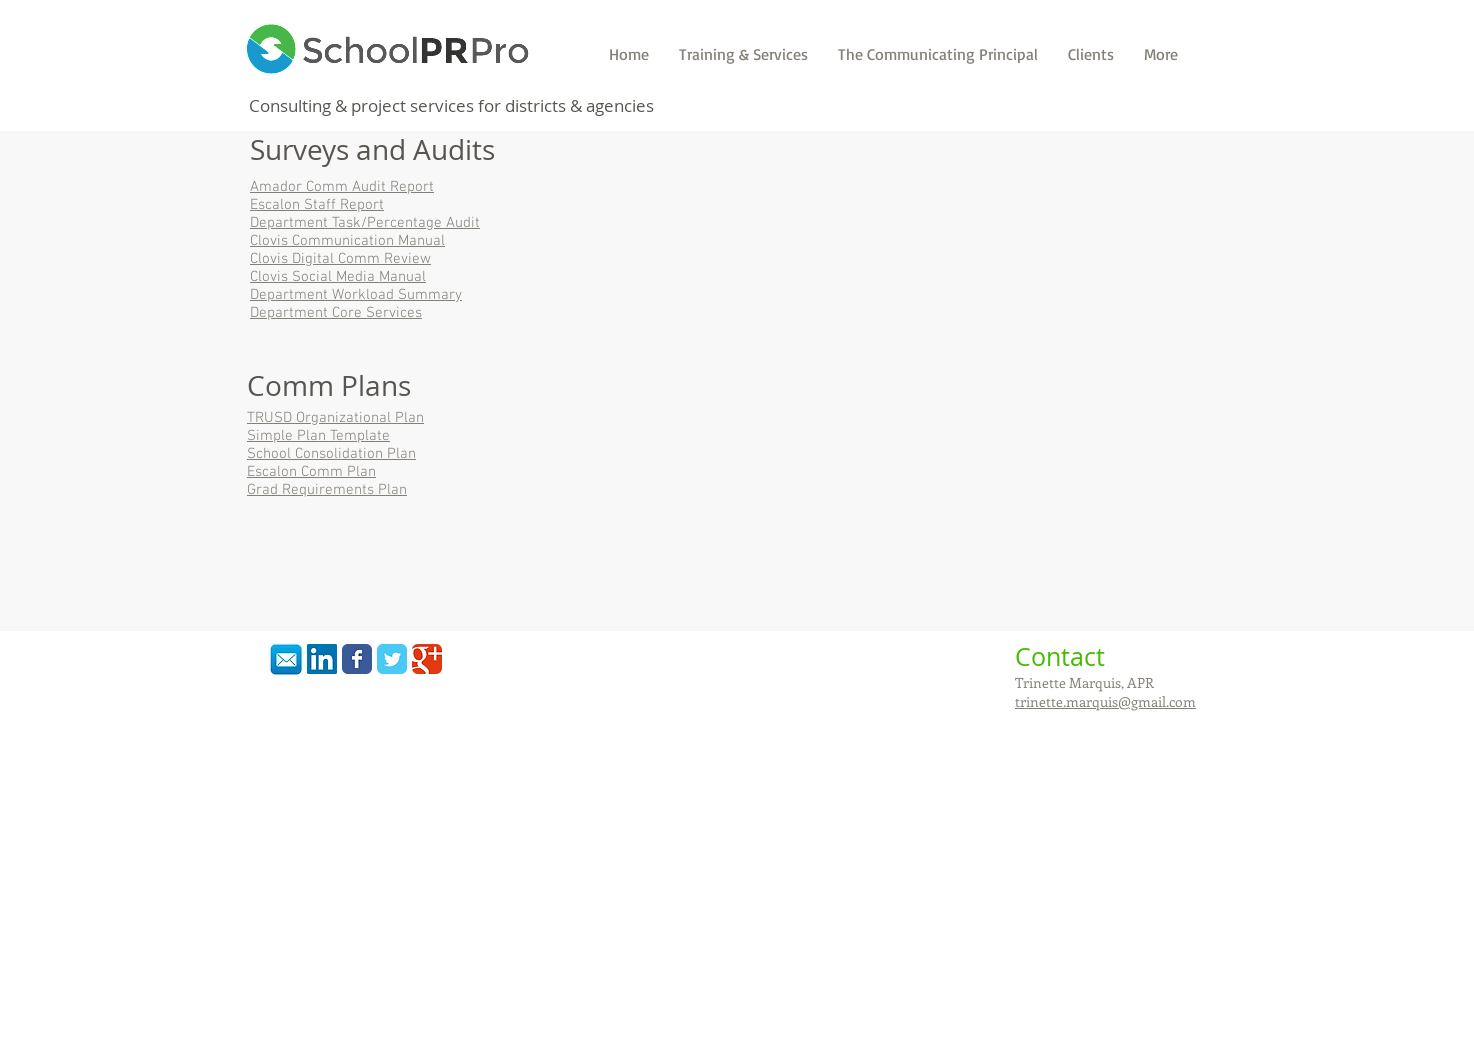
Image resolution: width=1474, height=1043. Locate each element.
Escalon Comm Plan (311, 472)
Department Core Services (336, 313)
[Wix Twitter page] (392, 659)
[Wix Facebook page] (357, 659)
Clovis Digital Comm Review (340, 259)
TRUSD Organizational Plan (335, 418)
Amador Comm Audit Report (342, 187)
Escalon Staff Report (317, 205)
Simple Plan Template (318, 436)
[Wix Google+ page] (427, 659)
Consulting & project (327, 105)
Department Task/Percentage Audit (365, 223)
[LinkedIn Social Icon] (322, 659)
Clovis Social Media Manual (338, 277)
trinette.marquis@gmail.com (1105, 701)
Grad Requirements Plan (327, 490)
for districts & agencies (566, 105)
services (444, 105)
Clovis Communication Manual (347, 241)
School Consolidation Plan (331, 454)
